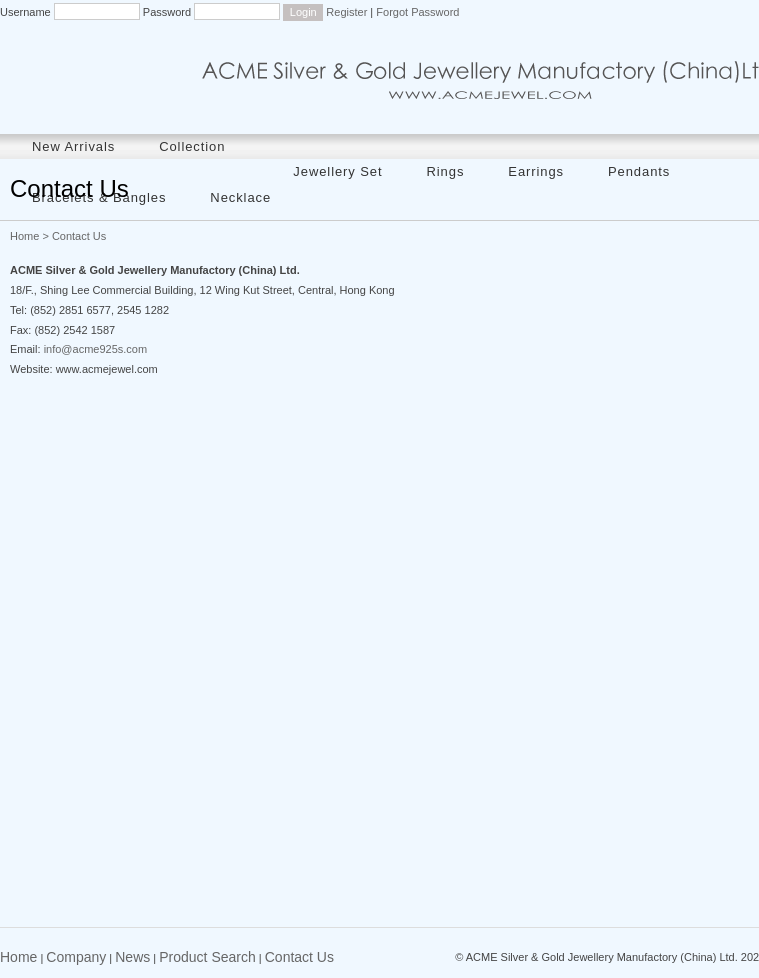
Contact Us (299, 957)
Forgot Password (417, 12)
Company (76, 957)
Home (24, 236)
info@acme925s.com (96, 349)
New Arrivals (73, 146)
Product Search (207, 957)
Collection (192, 146)
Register (346, 12)
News (132, 957)
